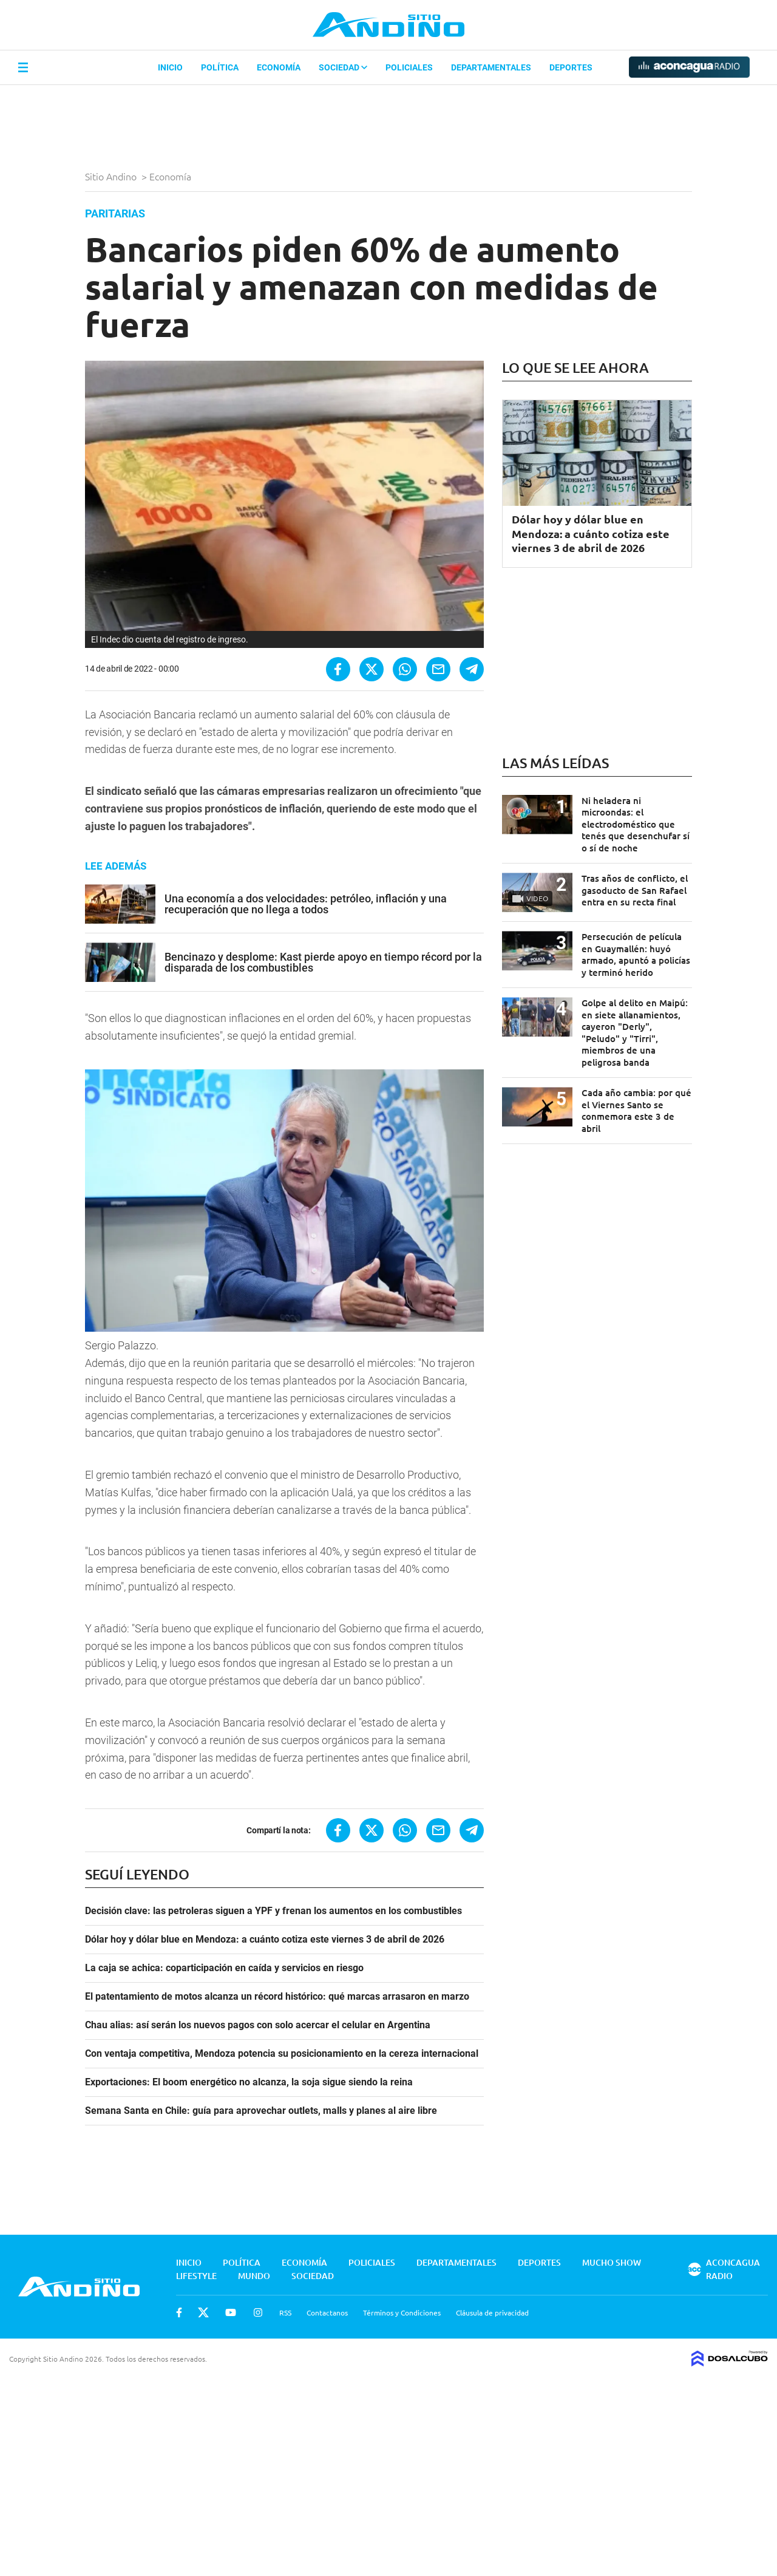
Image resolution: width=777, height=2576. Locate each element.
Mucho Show (611, 2262)
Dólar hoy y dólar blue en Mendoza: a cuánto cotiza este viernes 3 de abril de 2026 (264, 1939)
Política (220, 67)
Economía (278, 67)
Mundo (254, 2275)
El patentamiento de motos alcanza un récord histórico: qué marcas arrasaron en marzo (277, 1997)
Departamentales (491, 67)
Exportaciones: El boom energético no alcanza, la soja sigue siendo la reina (249, 2082)
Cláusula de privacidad (492, 2312)
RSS (285, 2312)
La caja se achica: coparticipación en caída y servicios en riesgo (224, 1968)
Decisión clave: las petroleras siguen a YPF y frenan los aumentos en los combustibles (273, 1911)
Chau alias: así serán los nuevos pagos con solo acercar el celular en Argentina (257, 2025)
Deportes (570, 67)
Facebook (179, 2312)
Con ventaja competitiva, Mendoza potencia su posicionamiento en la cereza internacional (281, 2054)
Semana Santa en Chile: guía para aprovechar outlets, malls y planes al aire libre (261, 2111)
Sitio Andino (112, 176)
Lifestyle (196, 2275)
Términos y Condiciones (402, 2312)
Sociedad (343, 67)
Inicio (170, 67)
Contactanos (327, 2312)
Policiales (409, 67)
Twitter (203, 2312)
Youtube (231, 2312)
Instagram (258, 2312)
